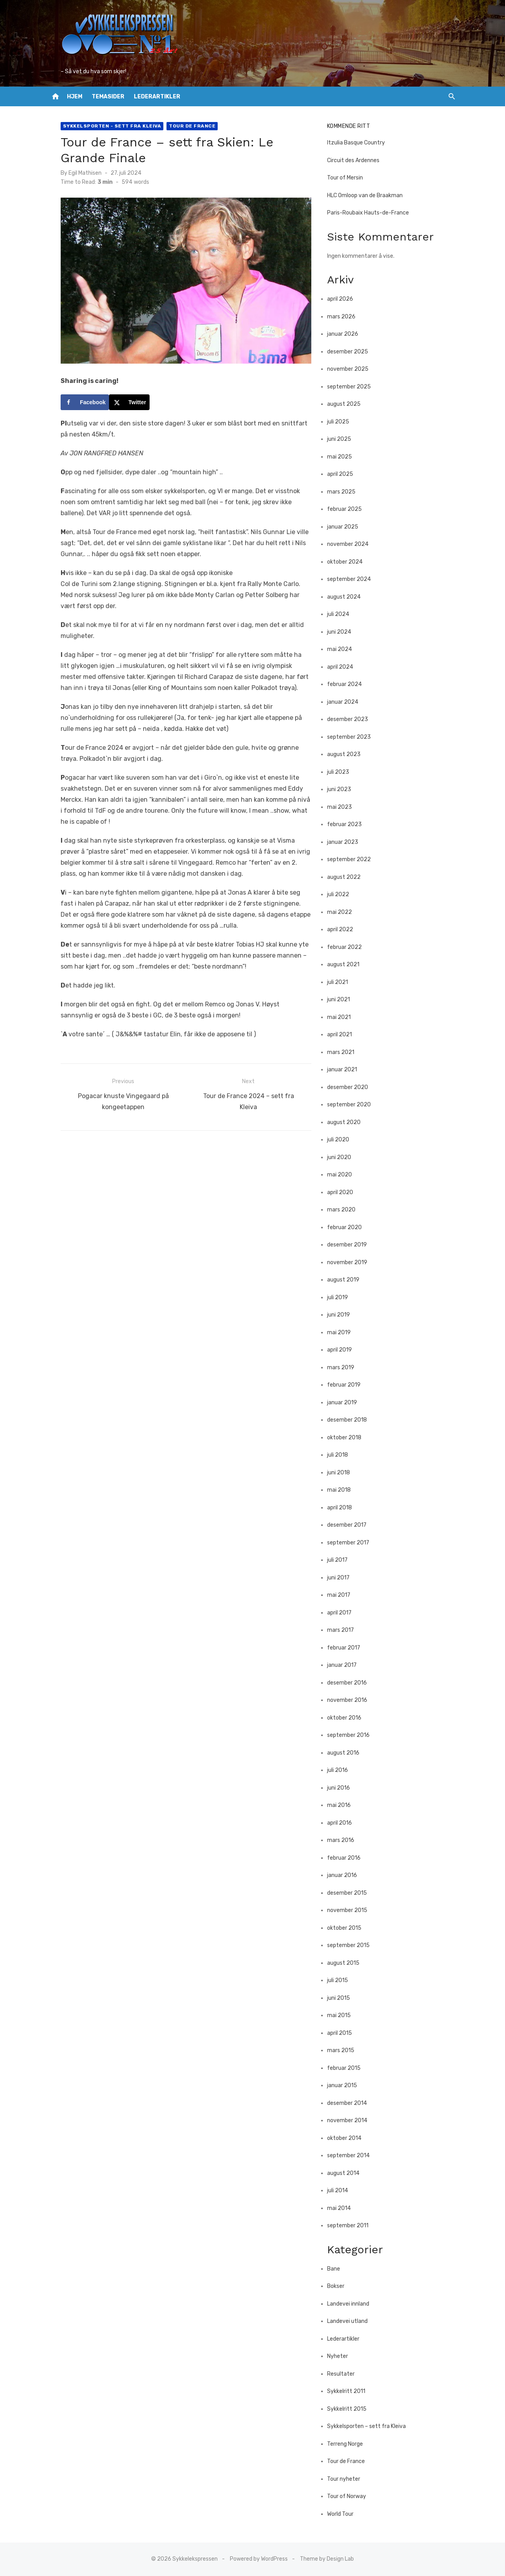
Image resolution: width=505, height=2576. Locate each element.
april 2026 (344, 299)
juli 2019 (341, 1297)
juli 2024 (342, 614)
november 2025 (352, 369)
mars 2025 (345, 491)
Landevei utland (351, 2321)
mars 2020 (345, 1209)
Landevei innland (352, 2303)
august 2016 (347, 1752)
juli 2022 (342, 894)
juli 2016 (341, 1770)
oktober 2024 (349, 561)
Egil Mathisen (72, 173)
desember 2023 (351, 719)
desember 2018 (351, 1420)
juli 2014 (341, 2190)
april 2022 (344, 929)
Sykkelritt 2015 (351, 2409)
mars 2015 (345, 2050)
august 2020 (348, 1122)
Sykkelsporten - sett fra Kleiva (99, 126)
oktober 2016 (348, 1717)
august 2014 (347, 2173)
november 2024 (352, 544)
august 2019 (347, 1279)
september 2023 (353, 737)
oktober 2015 (348, 1928)
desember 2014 (351, 2103)
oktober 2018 (348, 1437)
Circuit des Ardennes (357, 160)
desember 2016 (351, 1682)
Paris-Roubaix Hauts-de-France (372, 212)
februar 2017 (347, 1647)
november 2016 (351, 1700)
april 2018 (343, 1507)
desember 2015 (351, 1893)
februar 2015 (348, 2068)
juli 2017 (341, 1560)
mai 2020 (343, 1174)
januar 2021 (346, 1069)
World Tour (344, 2514)
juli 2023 (342, 772)
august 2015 (347, 1963)
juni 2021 (342, 999)
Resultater (345, 2374)
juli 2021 (341, 982)
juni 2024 (343, 632)
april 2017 (343, 1612)
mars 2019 (345, 1367)
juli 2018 (341, 1455)
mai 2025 (343, 456)
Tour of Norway (350, 2496)
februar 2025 (348, 509)
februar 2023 (348, 824)
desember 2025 (351, 351)
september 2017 (352, 1542)
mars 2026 (345, 316)
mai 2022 (343, 912)
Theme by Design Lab (327, 2559)
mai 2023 (343, 807)
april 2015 (343, 2033)
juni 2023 (343, 789)
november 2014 (351, 2120)
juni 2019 (342, 1314)
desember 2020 (351, 1087)
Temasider (108, 96)
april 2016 (343, 1823)
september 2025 (353, 386)
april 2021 (343, 1034)
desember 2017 (351, 1525)
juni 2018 (342, 1472)
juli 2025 (342, 421)
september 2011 (352, 2225)
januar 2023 (347, 842)
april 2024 (344, 667)
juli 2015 (341, 1980)
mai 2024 (343, 649)
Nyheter (341, 2356)
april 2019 (343, 1349)
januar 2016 (346, 1875)
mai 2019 (343, 1332)
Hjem (74, 96)
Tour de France (179, 126)
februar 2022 (348, 947)
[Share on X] (116, 414)
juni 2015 (342, 1998)
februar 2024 (348, 684)
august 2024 (348, 597)
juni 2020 (343, 1157)
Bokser (340, 2286)
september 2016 (352, 1735)
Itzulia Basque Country (360, 142)
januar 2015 (346, 2085)
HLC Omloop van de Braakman (369, 195)
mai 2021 (343, 1017)
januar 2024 (347, 702)
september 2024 (353, 579)
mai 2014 (343, 2208)
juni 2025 (343, 439)
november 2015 (351, 1910)
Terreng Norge (349, 2444)
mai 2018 (343, 1490)
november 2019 (351, 1262)
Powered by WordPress (259, 2559)
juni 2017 (342, 1577)
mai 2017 (343, 1595)
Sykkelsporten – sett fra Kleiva (370, 2426)
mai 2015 (343, 2015)
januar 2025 (347, 526)
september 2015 (352, 1945)
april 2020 (344, 1192)
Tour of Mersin (349, 177)
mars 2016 (345, 1840)
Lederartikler (157, 96)
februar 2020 (348, 1227)
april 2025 (344, 474)
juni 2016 (342, 1788)
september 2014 (352, 2155)
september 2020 (353, 1104)
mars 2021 (345, 1052)
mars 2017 (344, 1630)
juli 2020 (342, 1139)
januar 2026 (347, 334)
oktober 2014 (348, 2138)
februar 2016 (348, 1858)
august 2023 (348, 754)
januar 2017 (346, 1665)
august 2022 (348, 877)
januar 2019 (346, 1402)
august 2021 (347, 964)
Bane (337, 2268)
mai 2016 (343, 1805)
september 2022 (353, 859)
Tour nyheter (347, 2479)
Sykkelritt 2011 (350, 2391)
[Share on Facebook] (72, 414)
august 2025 (348, 404)
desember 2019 (351, 1244)
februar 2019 (348, 1384)
